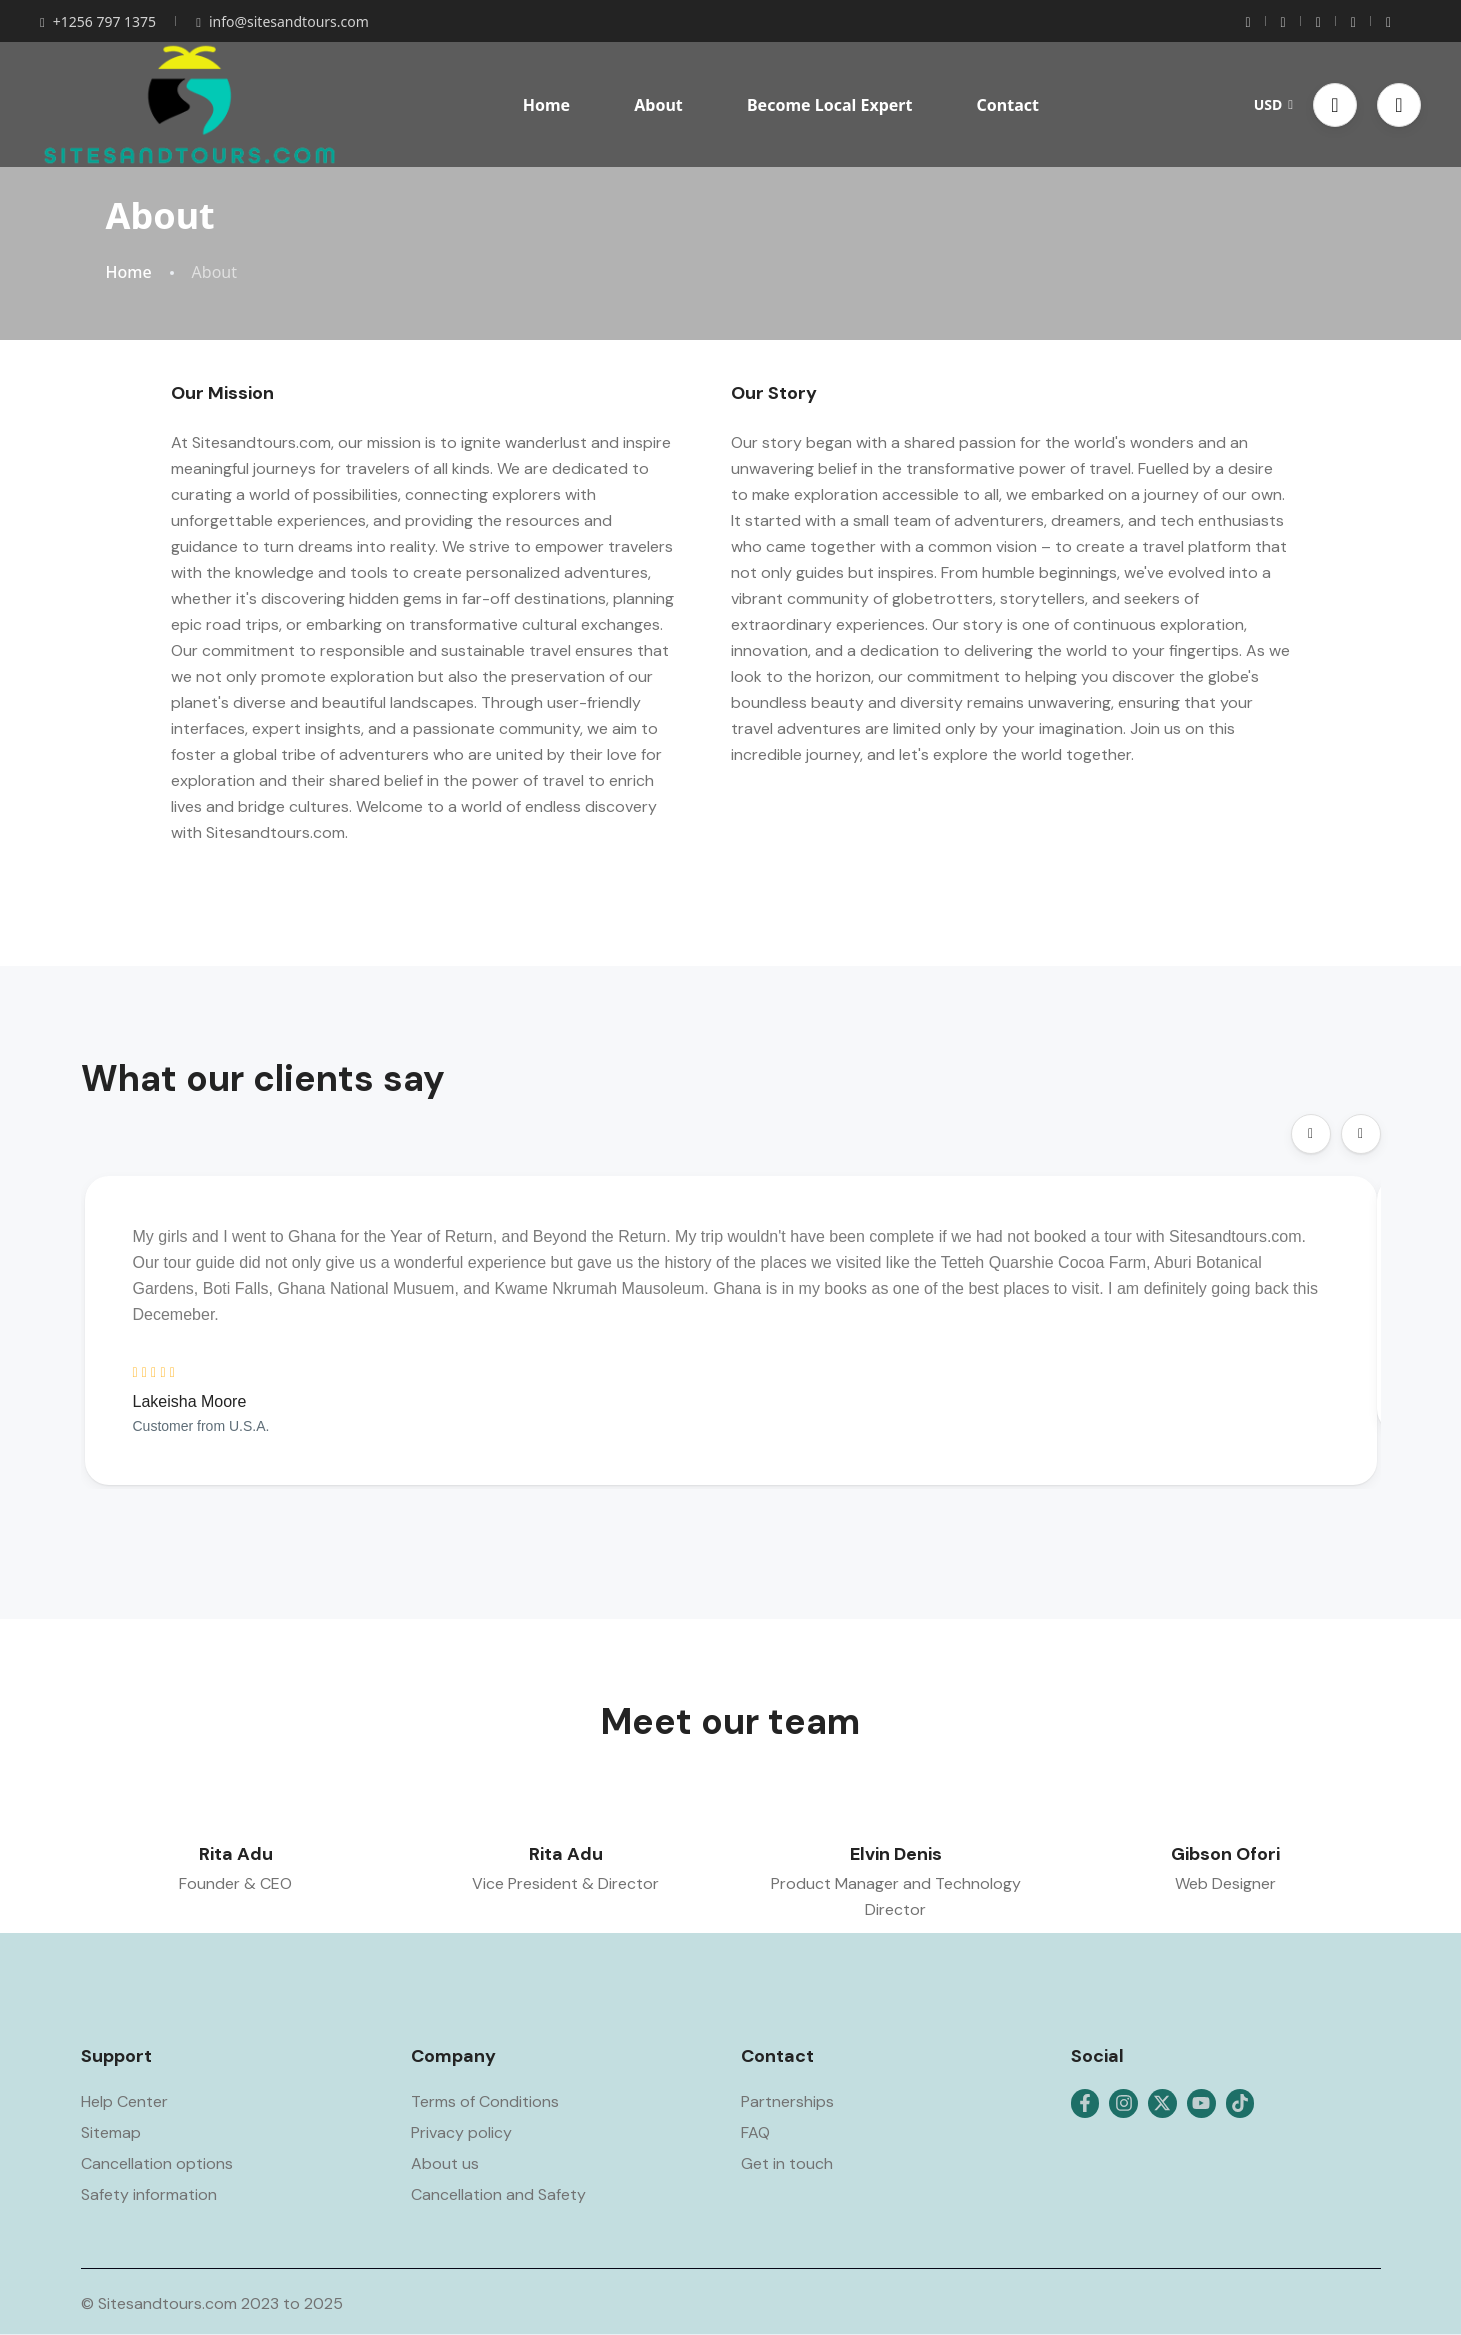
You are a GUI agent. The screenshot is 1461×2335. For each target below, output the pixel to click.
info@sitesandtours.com (282, 21)
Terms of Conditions (485, 2101)
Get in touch (787, 2163)
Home (546, 105)
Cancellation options (157, 2163)
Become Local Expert (829, 105)
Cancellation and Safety (498, 2194)
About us (445, 2163)
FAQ (755, 2132)
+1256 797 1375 (98, 21)
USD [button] (1273, 104)
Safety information (149, 2194)
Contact (1008, 105)
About (658, 105)
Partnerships (787, 2101)
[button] (1335, 105)
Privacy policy (461, 2132)
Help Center (124, 2101)
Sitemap (111, 2132)
